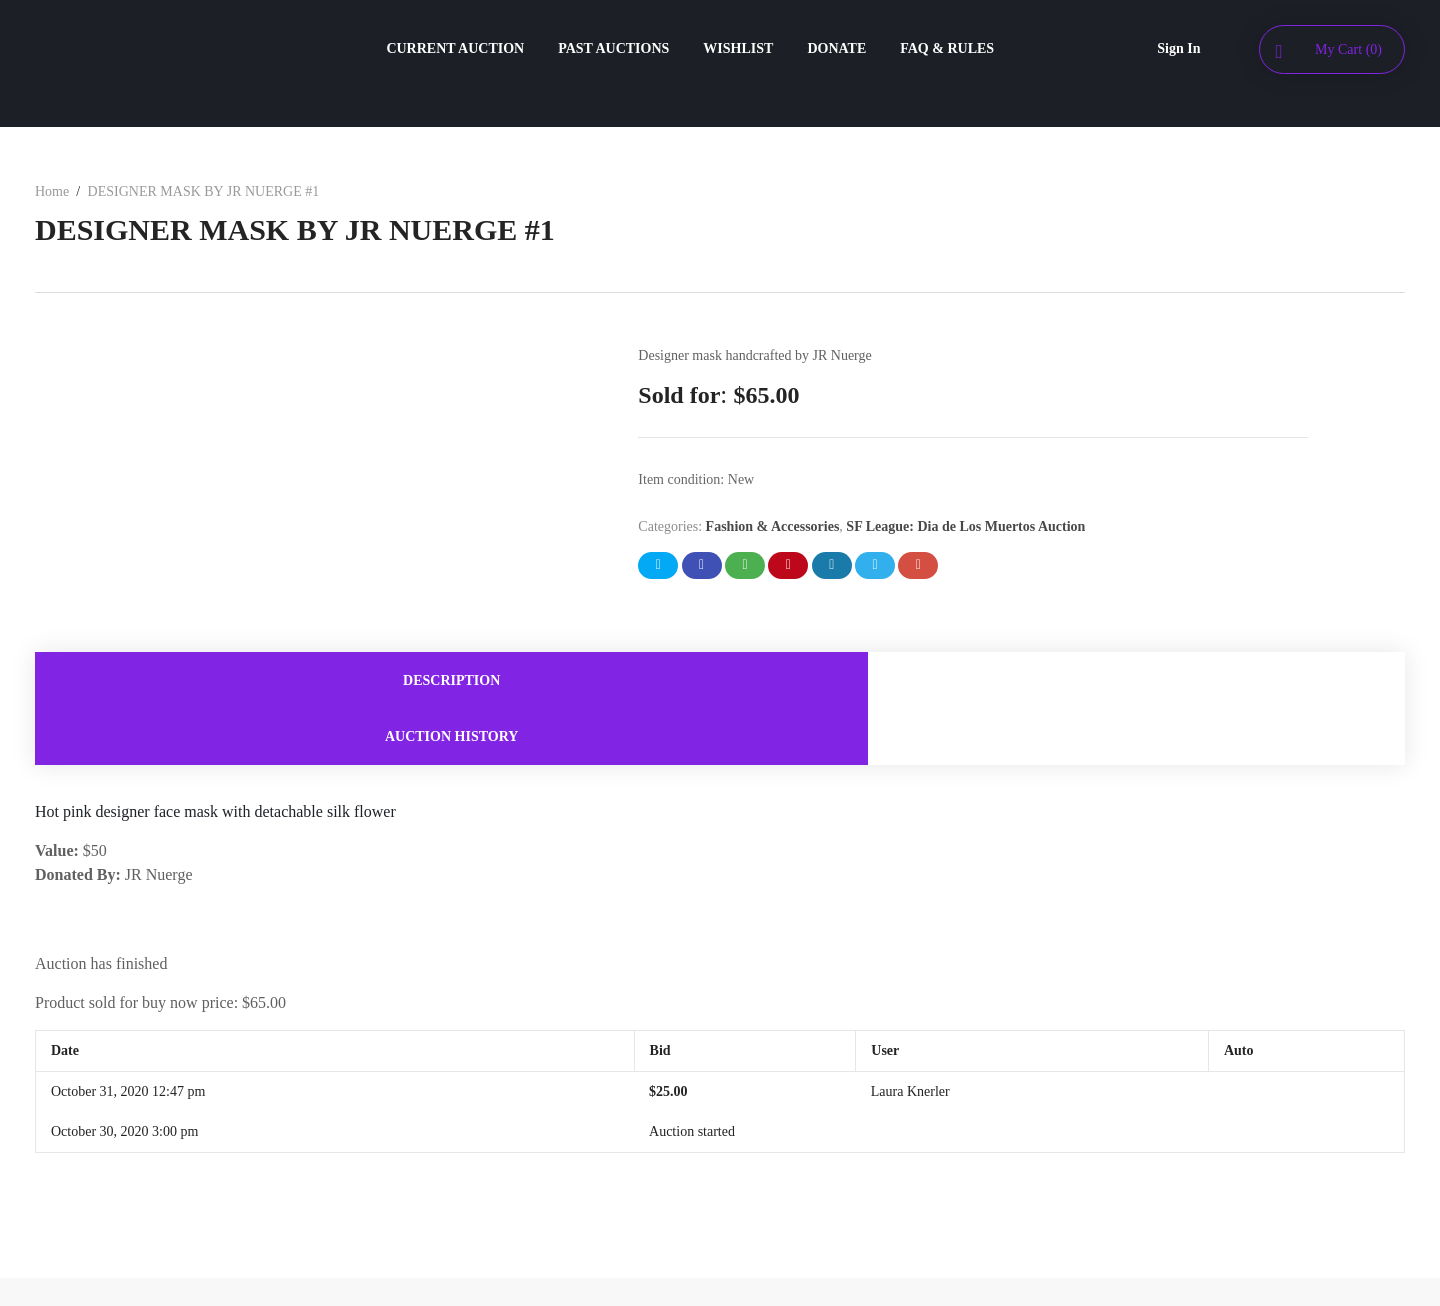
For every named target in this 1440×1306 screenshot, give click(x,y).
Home (52, 191)
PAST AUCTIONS (613, 48)
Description (377, 682)
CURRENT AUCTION (455, 48)
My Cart (1348, 49)
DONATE (836, 48)
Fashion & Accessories (773, 526)
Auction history (1062, 682)
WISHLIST (738, 48)
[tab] (377, 682)
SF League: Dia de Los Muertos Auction (965, 526)
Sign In (1178, 48)
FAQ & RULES (947, 48)
